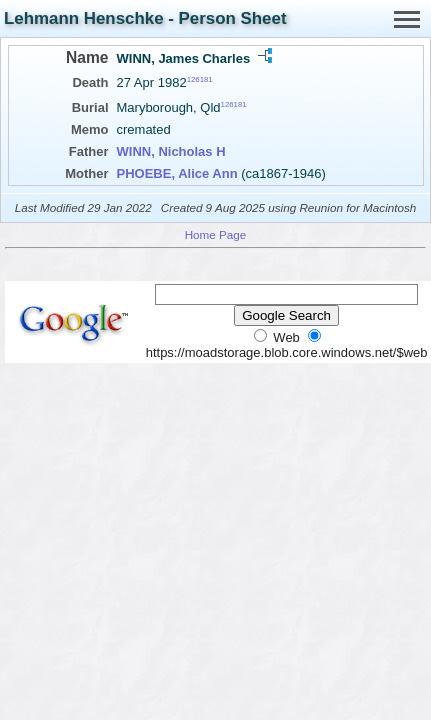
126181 (200, 79)
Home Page (216, 234)
